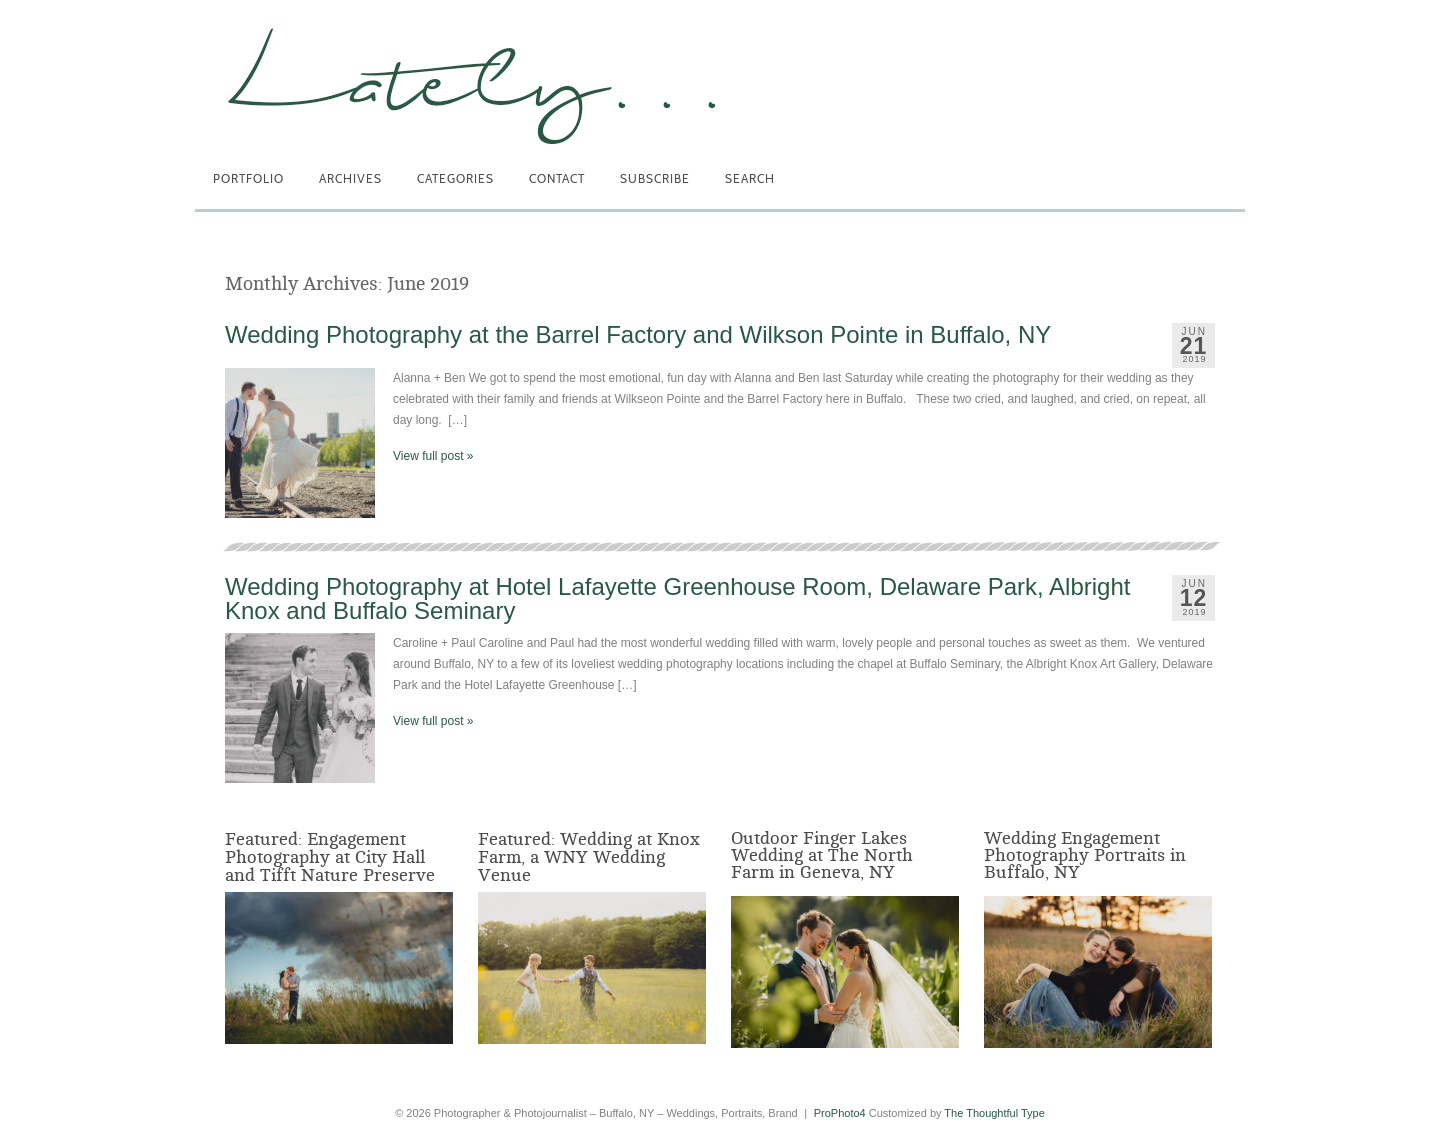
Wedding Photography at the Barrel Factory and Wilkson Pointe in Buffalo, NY (638, 334)
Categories (455, 179)
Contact (557, 179)
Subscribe (655, 179)
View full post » (433, 456)
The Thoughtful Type (994, 1113)
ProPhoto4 (840, 1113)
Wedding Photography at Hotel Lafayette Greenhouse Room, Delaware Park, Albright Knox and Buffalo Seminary (677, 598)
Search (750, 179)
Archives (350, 179)
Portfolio (248, 179)
